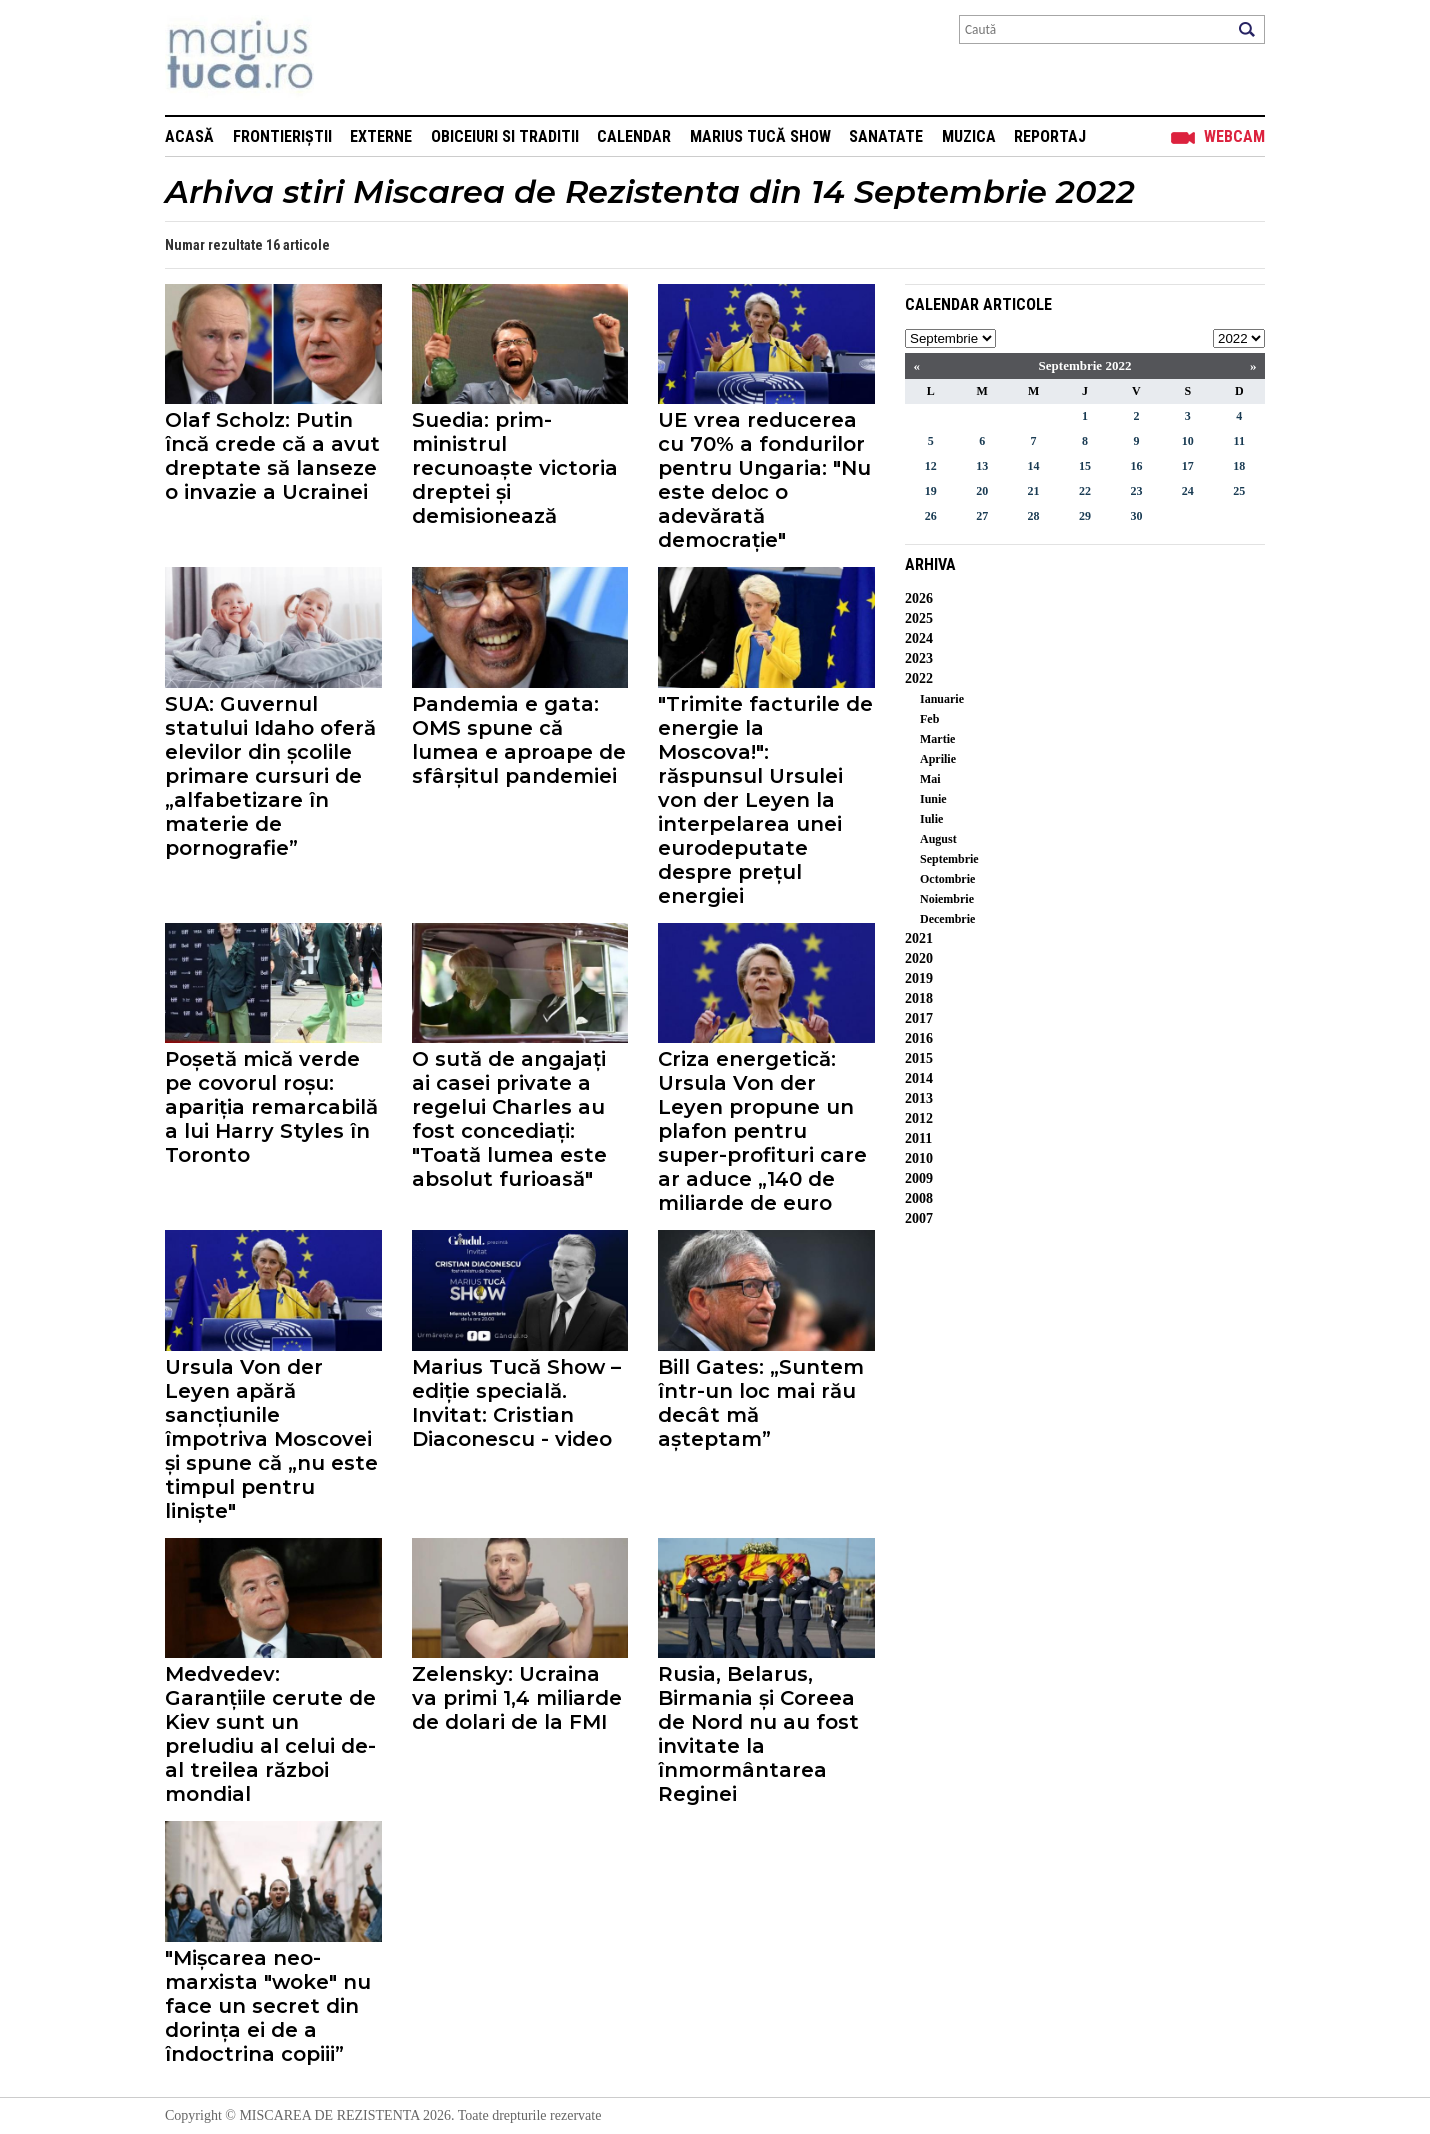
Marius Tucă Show (760, 136)
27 (982, 516)
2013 (919, 1098)
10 (1188, 441)
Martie (937, 739)
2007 (919, 1218)
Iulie (931, 819)
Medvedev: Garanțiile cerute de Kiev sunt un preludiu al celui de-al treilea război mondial (270, 1734)
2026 (919, 598)
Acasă (189, 136)
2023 (919, 658)
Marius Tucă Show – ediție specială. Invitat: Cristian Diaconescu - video (516, 1403)
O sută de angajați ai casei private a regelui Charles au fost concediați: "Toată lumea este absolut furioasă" (509, 1119)
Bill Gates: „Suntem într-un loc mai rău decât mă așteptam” (761, 1403)
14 (1034, 466)
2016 (919, 1038)
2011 (918, 1138)
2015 (919, 1058)
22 (1085, 491)
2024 (919, 638)
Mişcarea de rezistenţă (347, 57)
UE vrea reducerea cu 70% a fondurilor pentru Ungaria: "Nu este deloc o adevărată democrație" (764, 480)
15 (1085, 466)
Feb (929, 719)
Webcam (1234, 136)
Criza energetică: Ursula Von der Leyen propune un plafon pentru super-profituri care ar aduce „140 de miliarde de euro (762, 1131)
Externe (381, 136)
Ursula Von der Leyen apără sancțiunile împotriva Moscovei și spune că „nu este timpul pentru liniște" (271, 1439)
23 (1136, 491)
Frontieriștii (282, 136)
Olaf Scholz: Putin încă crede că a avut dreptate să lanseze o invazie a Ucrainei (272, 456)
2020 (919, 958)
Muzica (969, 136)
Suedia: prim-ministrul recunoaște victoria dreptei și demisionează (515, 468)
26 (931, 516)
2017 (919, 1018)
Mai (930, 779)
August (938, 839)
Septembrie (949, 859)
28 (1034, 516)
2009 (919, 1178)
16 (1136, 466)
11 (1239, 441)
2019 (919, 978)
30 (1136, 516)
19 (931, 491)
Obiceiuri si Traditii (505, 136)
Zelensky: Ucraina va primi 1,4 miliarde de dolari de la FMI (517, 1698)
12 (931, 466)
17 (1188, 466)
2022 (919, 678)
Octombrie (947, 879)
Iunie (933, 799)
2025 (919, 618)
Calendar (634, 136)
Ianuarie (942, 699)
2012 (919, 1118)
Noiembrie (947, 899)
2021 (919, 938)
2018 (919, 998)
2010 (919, 1158)
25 (1239, 491)
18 (1239, 466)
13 (982, 466)
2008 (919, 1198)
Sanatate (886, 136)
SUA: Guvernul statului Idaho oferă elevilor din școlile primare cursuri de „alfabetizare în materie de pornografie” (270, 776)
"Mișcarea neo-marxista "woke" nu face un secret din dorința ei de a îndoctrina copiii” (268, 2006)
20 (982, 491)
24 (1188, 491)
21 (1034, 491)
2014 (919, 1078)
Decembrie (947, 919)
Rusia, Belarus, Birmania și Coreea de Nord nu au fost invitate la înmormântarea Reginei (758, 1734)
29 (1085, 516)
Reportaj (1050, 136)
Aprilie (938, 759)
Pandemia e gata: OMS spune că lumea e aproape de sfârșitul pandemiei (519, 740)
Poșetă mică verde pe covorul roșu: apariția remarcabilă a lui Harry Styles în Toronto (271, 1107)
